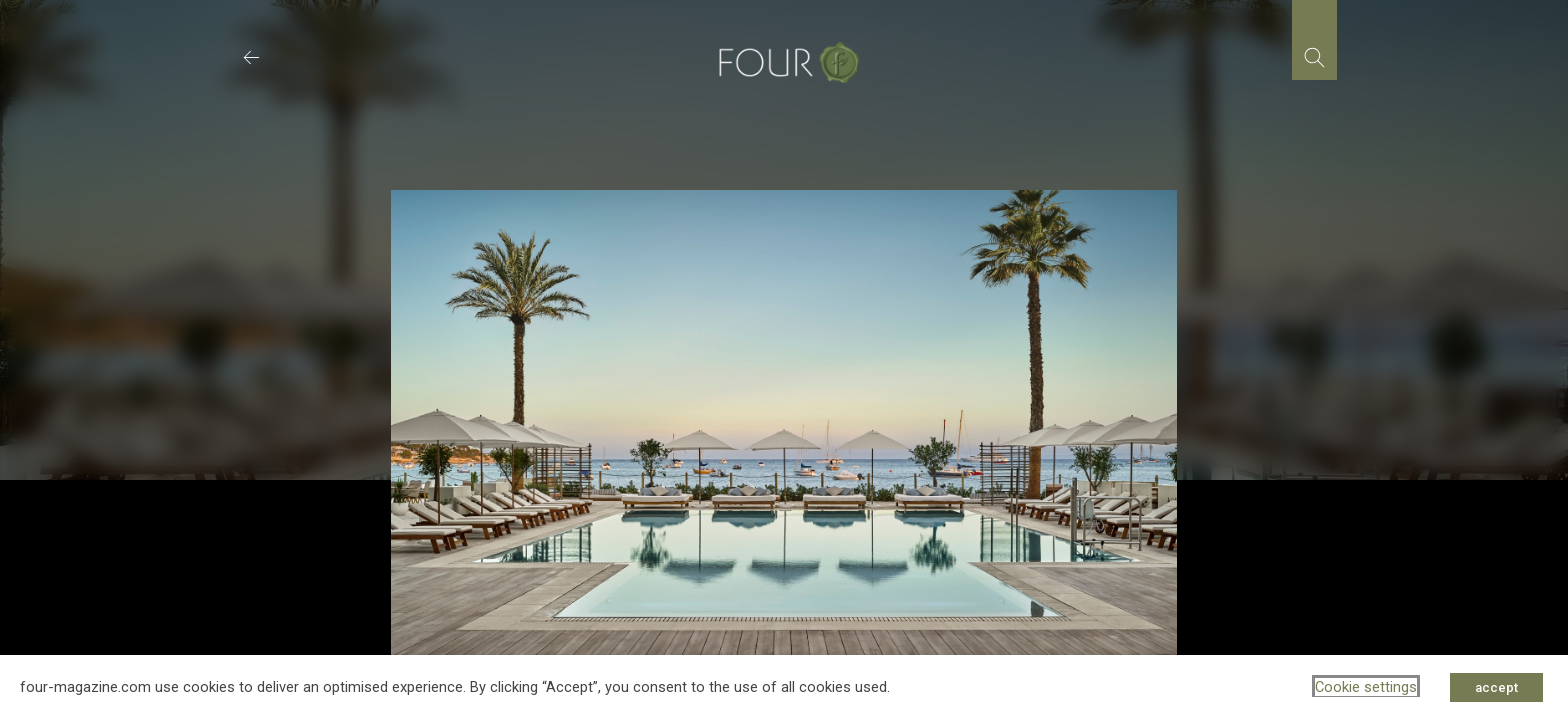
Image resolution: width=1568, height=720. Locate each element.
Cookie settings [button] (1366, 687)
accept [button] (1496, 687)
